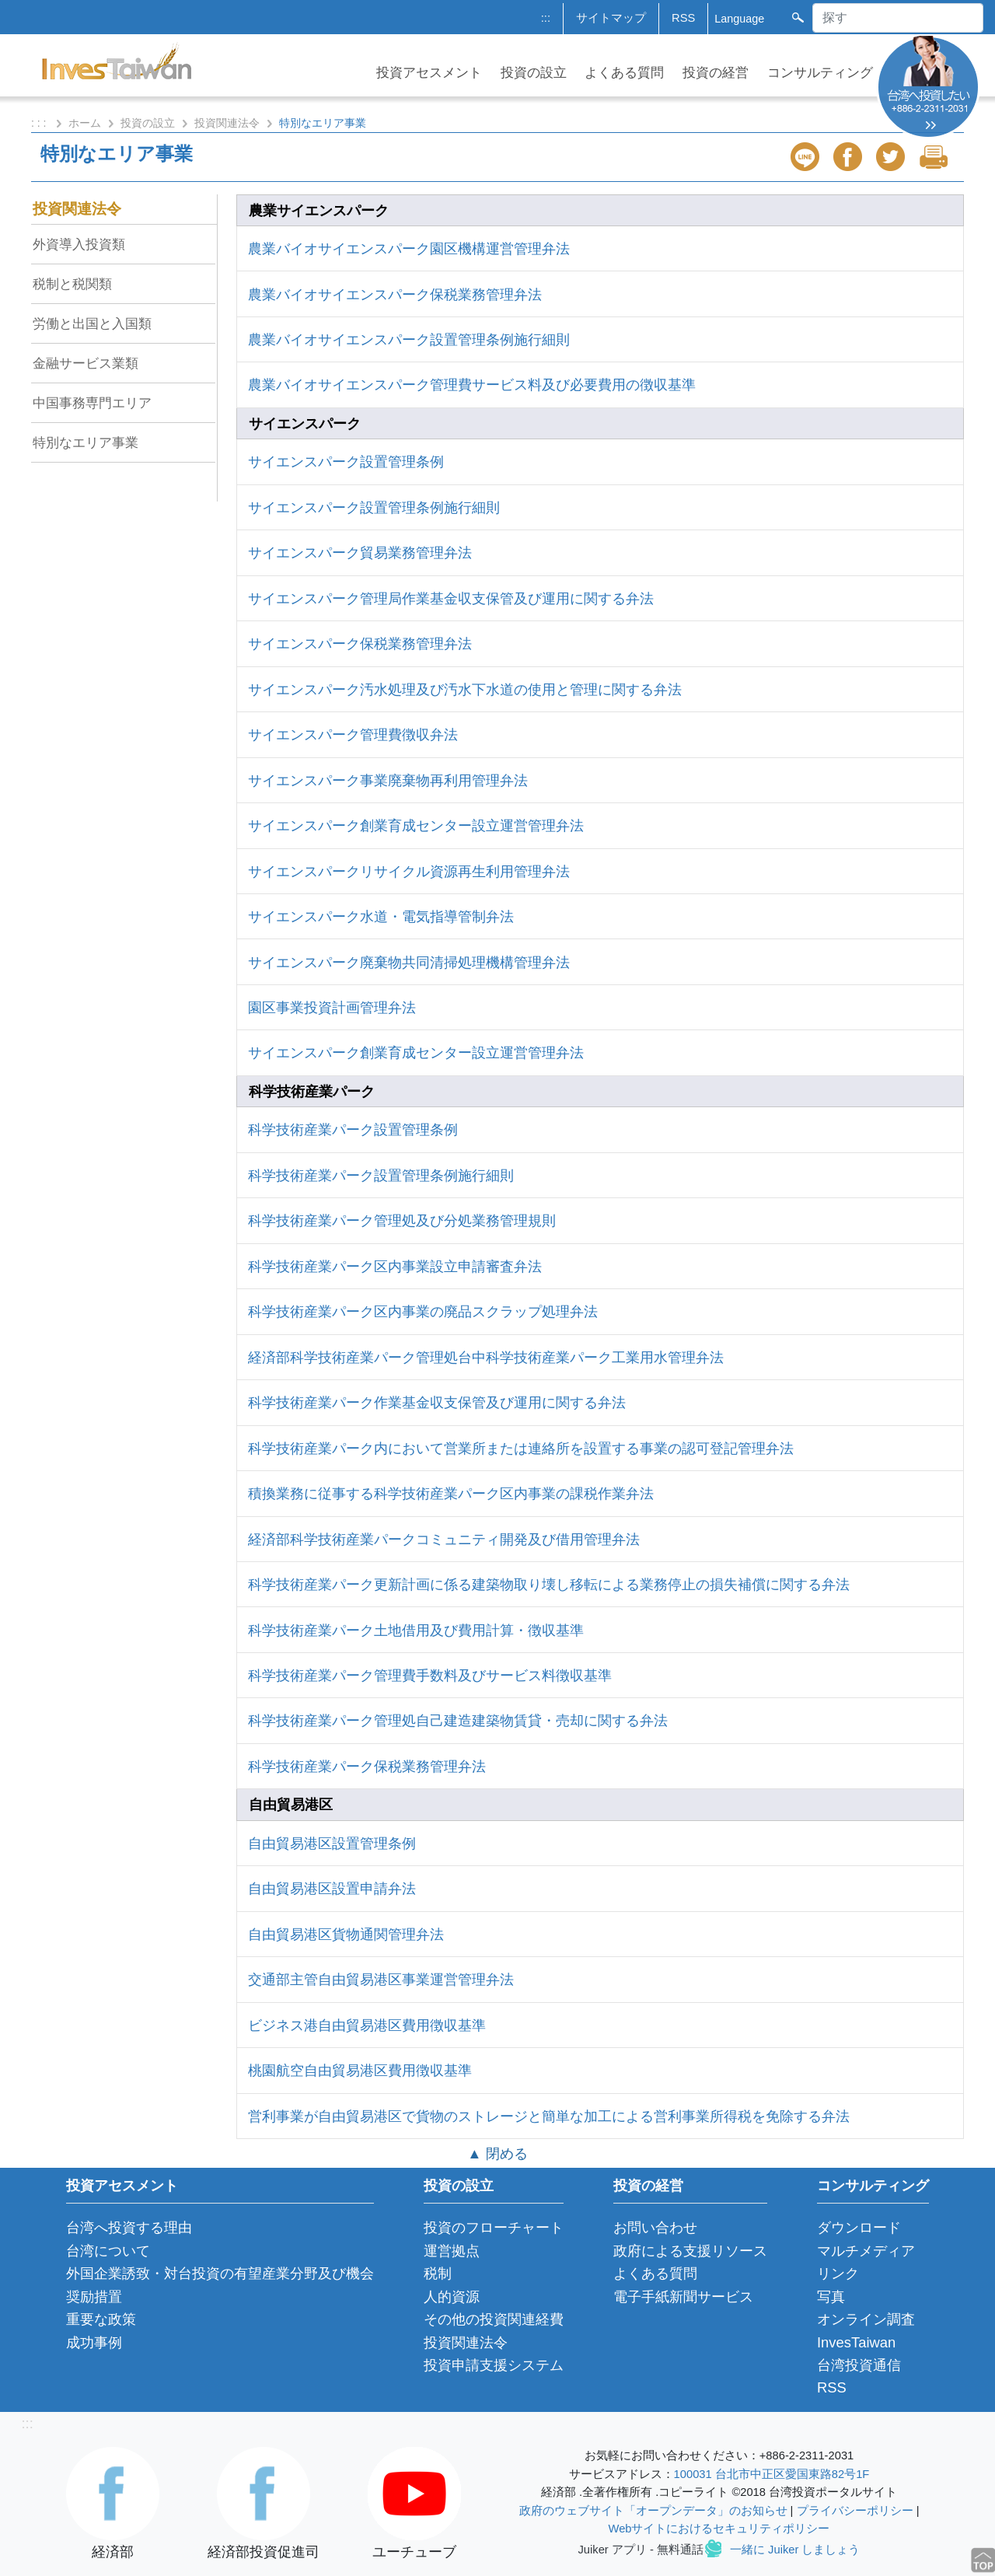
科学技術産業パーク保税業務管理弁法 (367, 1766)
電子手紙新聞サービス (683, 2296)
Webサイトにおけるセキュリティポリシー (719, 2528)
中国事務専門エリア (92, 403)
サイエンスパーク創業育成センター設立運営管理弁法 (416, 825)
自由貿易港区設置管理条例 (332, 1843)
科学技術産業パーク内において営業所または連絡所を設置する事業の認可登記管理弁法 (521, 1448)
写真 (831, 2296)
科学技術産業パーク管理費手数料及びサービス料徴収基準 (430, 1675)
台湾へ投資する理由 (129, 2227)
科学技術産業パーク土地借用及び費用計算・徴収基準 (416, 1630)
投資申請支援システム (494, 2365)
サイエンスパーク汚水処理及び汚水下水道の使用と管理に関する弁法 (465, 689)
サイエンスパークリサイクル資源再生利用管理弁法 (409, 871)
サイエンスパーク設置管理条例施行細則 (374, 507)
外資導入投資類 (79, 244)
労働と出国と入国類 (92, 323)
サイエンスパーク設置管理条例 (346, 461)
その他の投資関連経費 (494, 2319)
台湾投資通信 (859, 2365)
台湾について (108, 2250)
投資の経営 (716, 72)
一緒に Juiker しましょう (795, 2549)
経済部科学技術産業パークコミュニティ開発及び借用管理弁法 (444, 1539)
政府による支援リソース (690, 2250)
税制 (438, 2273)
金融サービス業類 (85, 363)
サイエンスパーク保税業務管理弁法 (360, 643)
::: (545, 18)
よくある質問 (624, 72)
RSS (683, 18)
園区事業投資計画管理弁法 (332, 1007)
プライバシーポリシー (855, 2510)
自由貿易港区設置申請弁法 (332, 1888)
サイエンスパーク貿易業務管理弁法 (360, 552)
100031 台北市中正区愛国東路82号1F (772, 2474)
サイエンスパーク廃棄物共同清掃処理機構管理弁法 (409, 962)
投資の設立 (534, 72)
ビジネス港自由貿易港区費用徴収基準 (367, 2025)
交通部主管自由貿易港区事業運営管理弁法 (381, 1979)
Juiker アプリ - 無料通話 (640, 2549)
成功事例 (94, 2342)
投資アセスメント (429, 72)
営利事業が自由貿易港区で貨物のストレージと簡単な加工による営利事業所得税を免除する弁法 (549, 2116)
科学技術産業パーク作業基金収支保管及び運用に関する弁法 (437, 1402)
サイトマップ (611, 18)
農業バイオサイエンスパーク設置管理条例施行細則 (409, 339)
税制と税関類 (72, 284)
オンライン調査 (866, 2319)
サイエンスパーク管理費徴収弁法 (353, 734)
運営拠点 (452, 2250)
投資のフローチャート (494, 2227)
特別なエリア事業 (85, 442)
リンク (838, 2273)
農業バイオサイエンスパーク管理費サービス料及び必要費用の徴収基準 (472, 384)
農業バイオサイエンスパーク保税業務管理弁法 (395, 294)
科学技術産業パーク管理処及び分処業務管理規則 (402, 1220)
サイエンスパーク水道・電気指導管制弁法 (381, 916)
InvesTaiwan (856, 2342)
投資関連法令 (227, 123)
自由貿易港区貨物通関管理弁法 (346, 1934)
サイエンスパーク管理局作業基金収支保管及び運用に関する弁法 (451, 598)
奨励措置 (94, 2296)
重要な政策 (101, 2319)
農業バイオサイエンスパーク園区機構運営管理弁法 (409, 248)
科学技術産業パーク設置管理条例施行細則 (381, 1175)
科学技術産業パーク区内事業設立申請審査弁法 (395, 1266)
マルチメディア (866, 2250)
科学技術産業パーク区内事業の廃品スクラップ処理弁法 (423, 1311)
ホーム (84, 123)
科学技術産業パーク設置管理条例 (353, 1129)
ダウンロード (859, 2227)
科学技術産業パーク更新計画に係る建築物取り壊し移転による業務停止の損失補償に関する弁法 (549, 1584)
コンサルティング (820, 72)
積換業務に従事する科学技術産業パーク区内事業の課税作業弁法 (451, 1493)
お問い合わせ (655, 2227)
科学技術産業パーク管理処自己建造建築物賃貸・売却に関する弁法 (458, 1720)
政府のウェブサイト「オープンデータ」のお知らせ (653, 2510)
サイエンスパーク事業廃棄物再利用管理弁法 (388, 780)
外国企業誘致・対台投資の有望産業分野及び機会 (220, 2273)
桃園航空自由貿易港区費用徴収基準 (360, 2070)
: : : (40, 123)
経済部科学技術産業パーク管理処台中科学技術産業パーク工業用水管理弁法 (486, 1357)
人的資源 (452, 2296)
